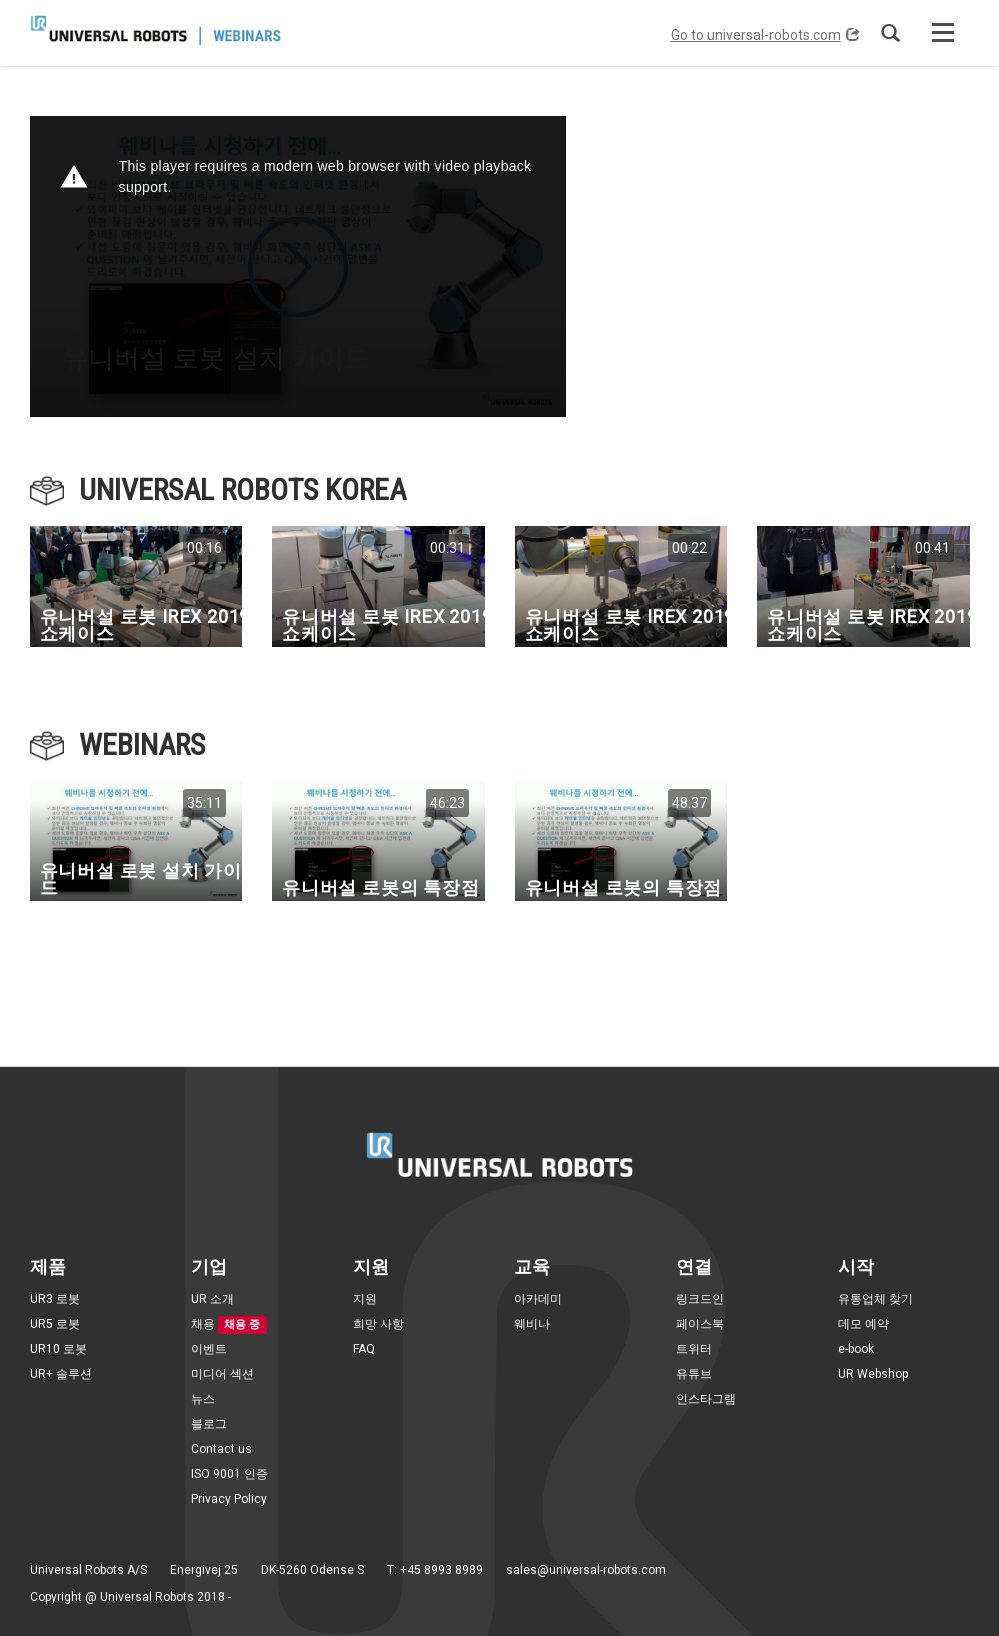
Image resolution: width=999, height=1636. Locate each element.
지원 (365, 1299)
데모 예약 (863, 1324)
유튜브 (694, 1374)
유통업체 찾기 (875, 1299)
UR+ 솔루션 (61, 1374)
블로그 (209, 1424)
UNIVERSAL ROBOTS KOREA (242, 489)
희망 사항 (378, 1324)
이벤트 (209, 1349)
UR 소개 (212, 1299)
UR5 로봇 (55, 1324)
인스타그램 (706, 1399)
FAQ (364, 1349)
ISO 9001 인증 (229, 1474)
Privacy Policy (229, 1499)
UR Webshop (873, 1374)
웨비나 (532, 1324)
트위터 (694, 1349)
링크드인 (700, 1299)
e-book (856, 1349)
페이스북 (700, 1324)
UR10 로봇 (58, 1349)
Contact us (221, 1449)
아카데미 (538, 1299)
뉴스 (203, 1399)
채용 (203, 1324)
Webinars (142, 744)
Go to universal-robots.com (765, 35)
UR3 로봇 (55, 1299)
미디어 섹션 (222, 1374)
